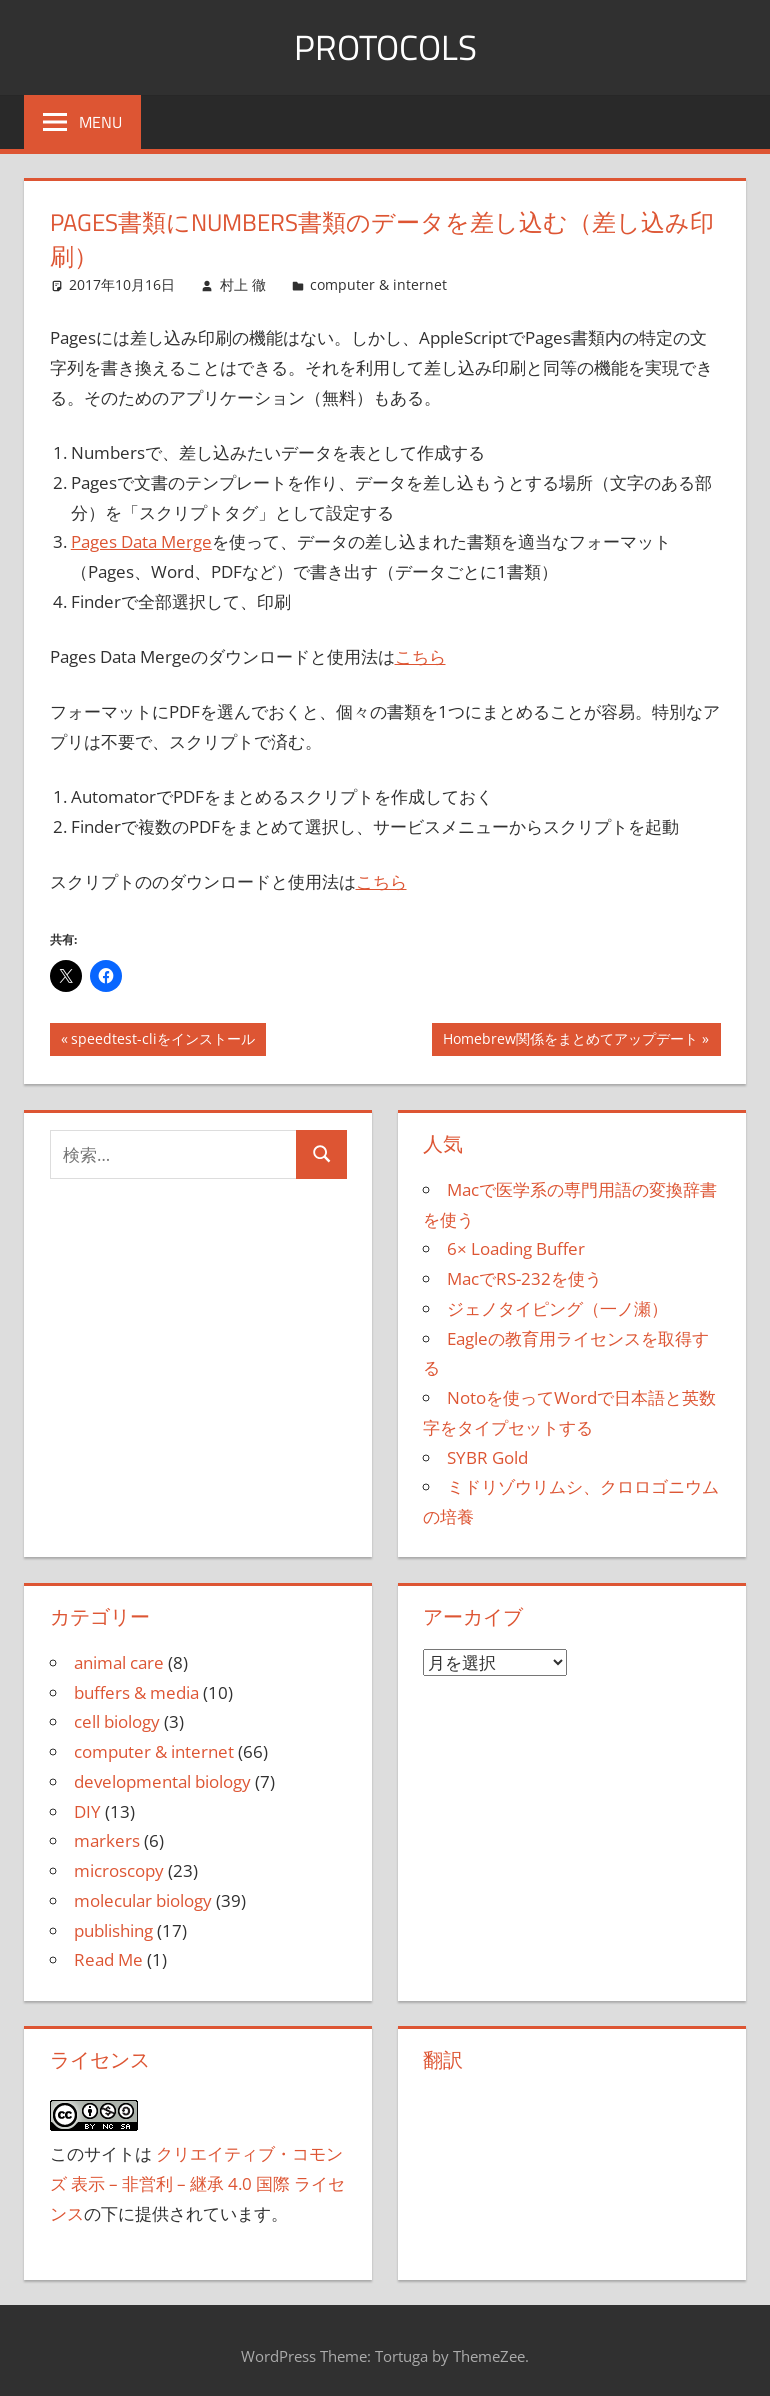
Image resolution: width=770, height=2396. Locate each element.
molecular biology (143, 1900)
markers (107, 1840)
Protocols (385, 46)
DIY (87, 1811)
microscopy (119, 1870)
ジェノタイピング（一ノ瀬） (557, 1308)
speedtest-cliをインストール (162, 1041)
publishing (113, 1930)
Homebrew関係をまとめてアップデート (570, 1041)
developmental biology (162, 1781)
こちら (420, 656)
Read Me (108, 1959)
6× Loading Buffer (516, 1248)
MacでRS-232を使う (524, 1278)
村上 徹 (243, 284)
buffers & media (136, 1692)
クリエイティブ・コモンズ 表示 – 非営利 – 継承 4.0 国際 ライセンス (197, 2183)
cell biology (117, 1721)
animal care (119, 1662)
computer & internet (378, 284)
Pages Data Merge (141, 541)
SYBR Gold (487, 1457)
